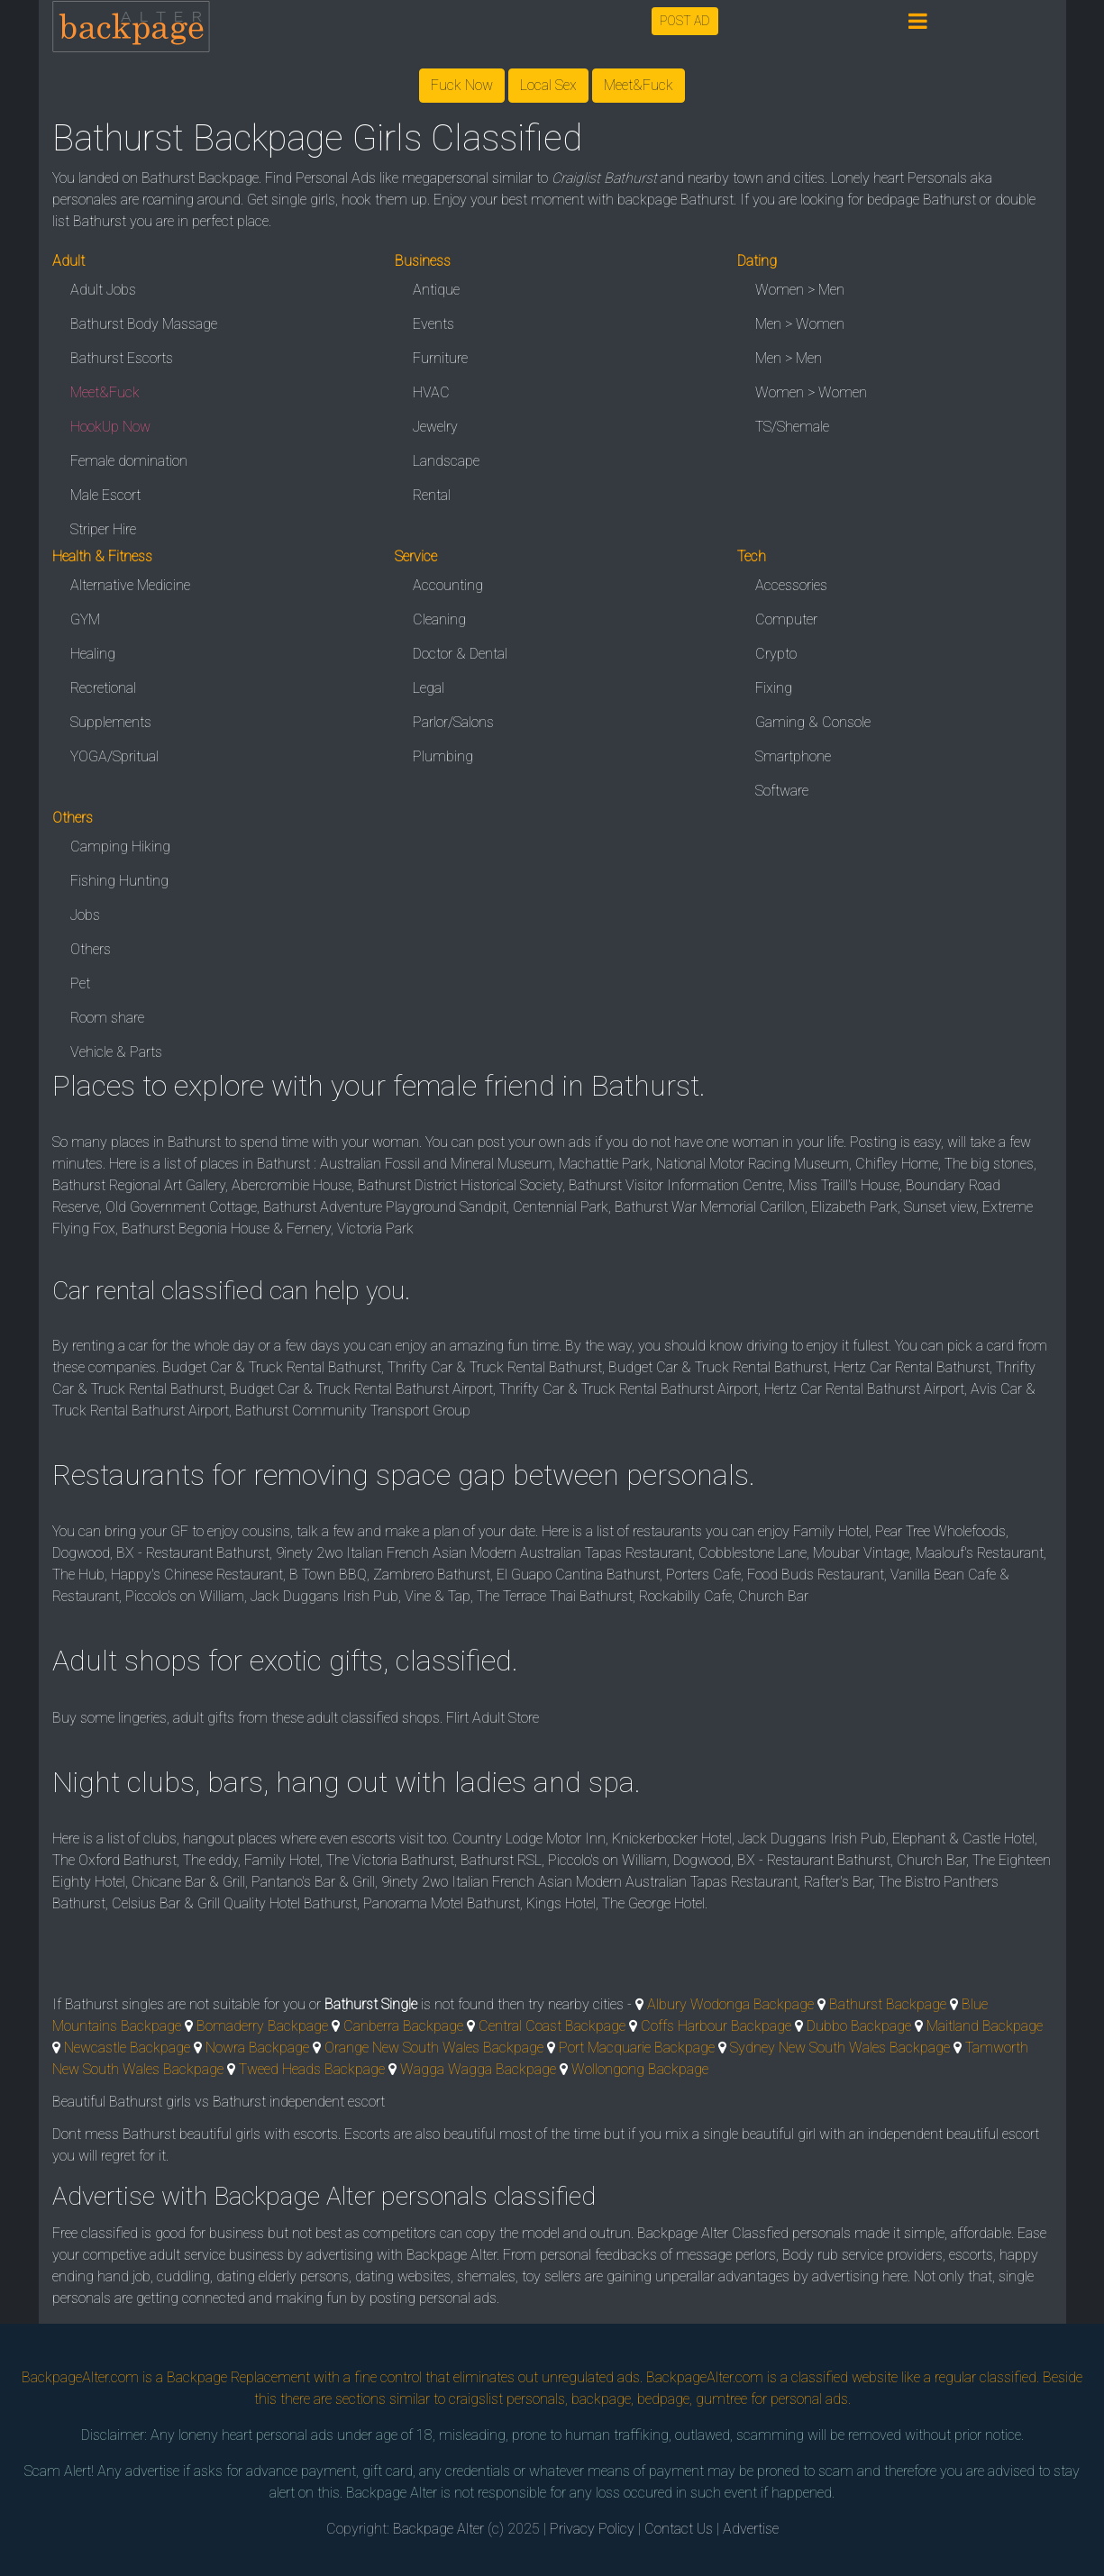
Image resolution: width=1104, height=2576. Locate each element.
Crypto (776, 653)
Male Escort (105, 495)
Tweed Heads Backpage (312, 2069)
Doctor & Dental (460, 653)
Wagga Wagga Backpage (478, 2069)
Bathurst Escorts (121, 358)
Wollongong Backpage (639, 2069)
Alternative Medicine (130, 585)
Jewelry (435, 426)
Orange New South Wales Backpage (433, 2047)
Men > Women (799, 323)
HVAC (431, 392)
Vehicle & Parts (116, 1051)
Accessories (791, 585)
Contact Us (678, 2528)
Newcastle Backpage (127, 2047)
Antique (436, 289)
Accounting (448, 585)
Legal (428, 687)
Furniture (440, 358)
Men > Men (788, 358)
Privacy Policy (592, 2528)
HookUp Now (110, 426)
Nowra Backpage (257, 2047)
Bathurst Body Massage (143, 323)
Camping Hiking (120, 846)
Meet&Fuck (638, 85)
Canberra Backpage (403, 2025)
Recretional (103, 687)
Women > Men (799, 289)
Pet (80, 983)
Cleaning (439, 619)
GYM (85, 619)
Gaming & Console (813, 722)
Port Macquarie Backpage (637, 2047)
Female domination (128, 460)
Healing (92, 653)
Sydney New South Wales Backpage (840, 2047)
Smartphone (793, 756)
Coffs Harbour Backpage (716, 2025)
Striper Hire (103, 529)
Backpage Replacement (238, 2377)
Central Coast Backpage (552, 2025)
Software (781, 790)
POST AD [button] (685, 21)
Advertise (751, 2528)
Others (90, 949)
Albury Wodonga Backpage (730, 2004)
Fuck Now (462, 85)
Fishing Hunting (119, 880)
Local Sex (548, 85)
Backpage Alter (438, 2528)
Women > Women (811, 392)
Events (433, 323)
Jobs (85, 915)
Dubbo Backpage (859, 2025)
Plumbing (443, 756)
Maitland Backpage (984, 2025)
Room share (107, 1017)
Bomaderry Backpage (262, 2025)
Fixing (773, 687)
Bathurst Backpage (887, 2004)
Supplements (110, 722)
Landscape (446, 460)
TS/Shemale (792, 426)
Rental (432, 495)
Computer (786, 619)
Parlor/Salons (453, 722)
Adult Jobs (103, 289)
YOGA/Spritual (114, 756)
